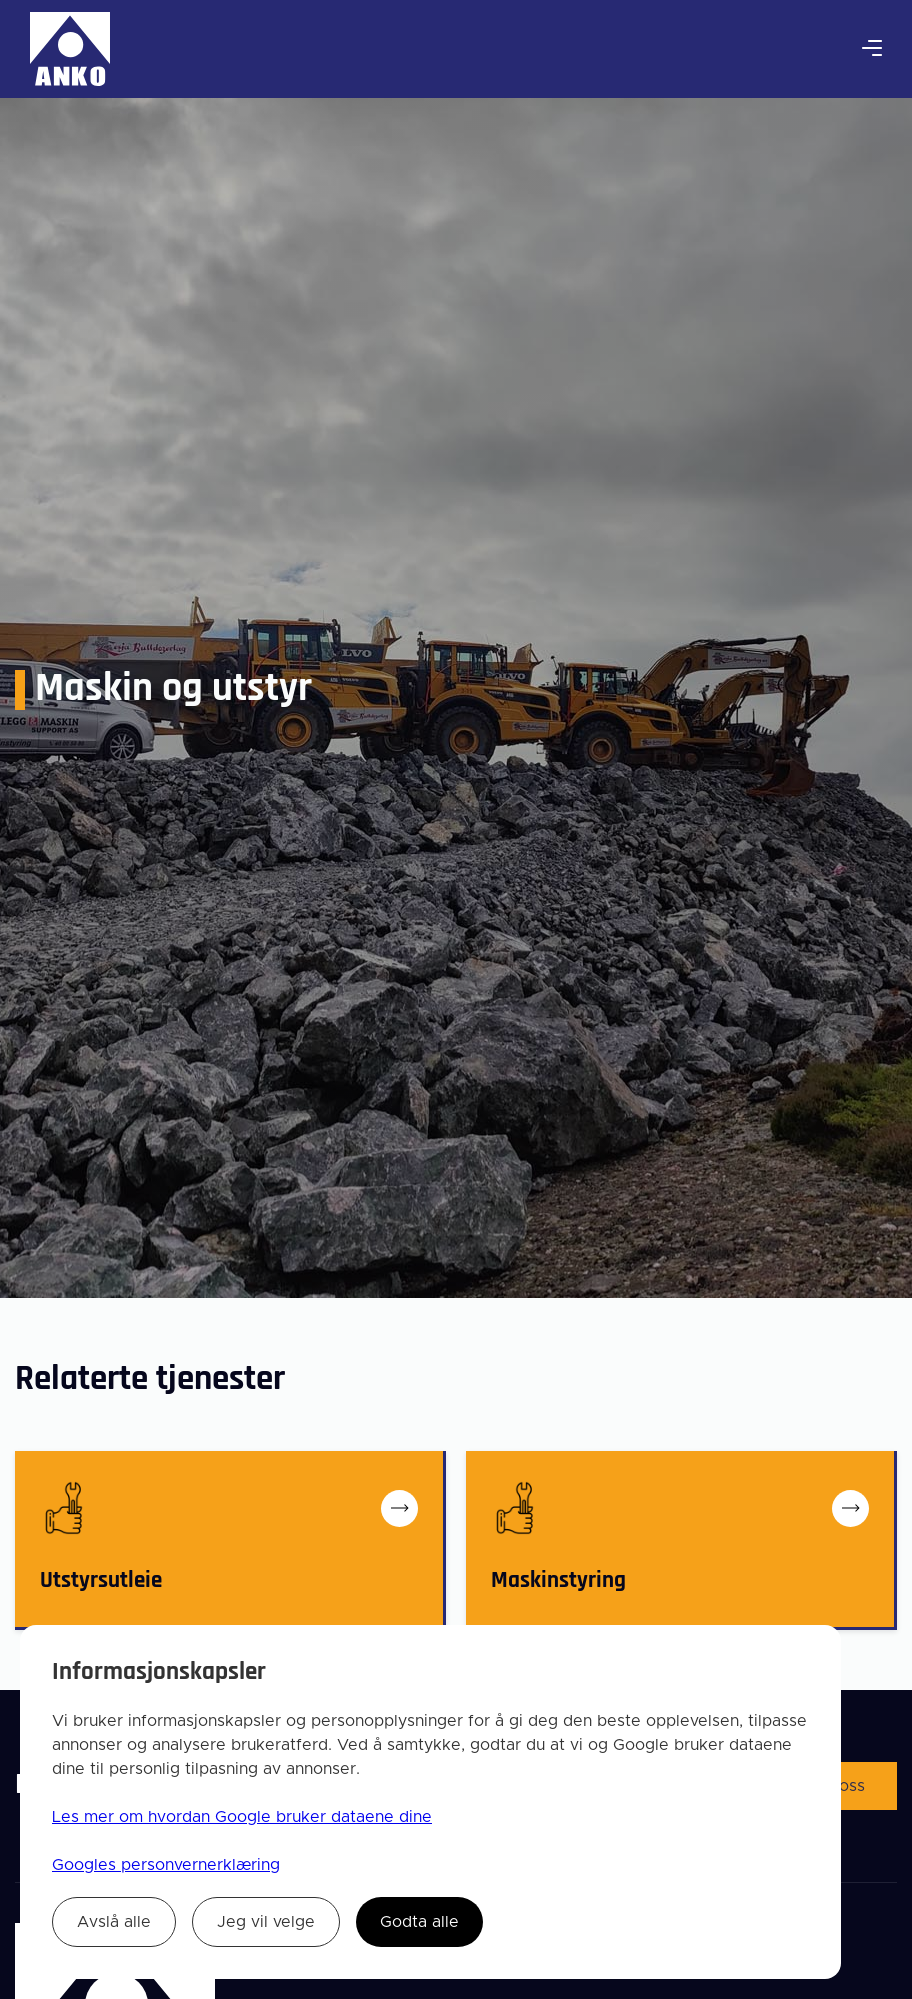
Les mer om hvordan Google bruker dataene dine (242, 1817)
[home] (70, 49)
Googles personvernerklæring (166, 1865)
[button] (872, 49)
